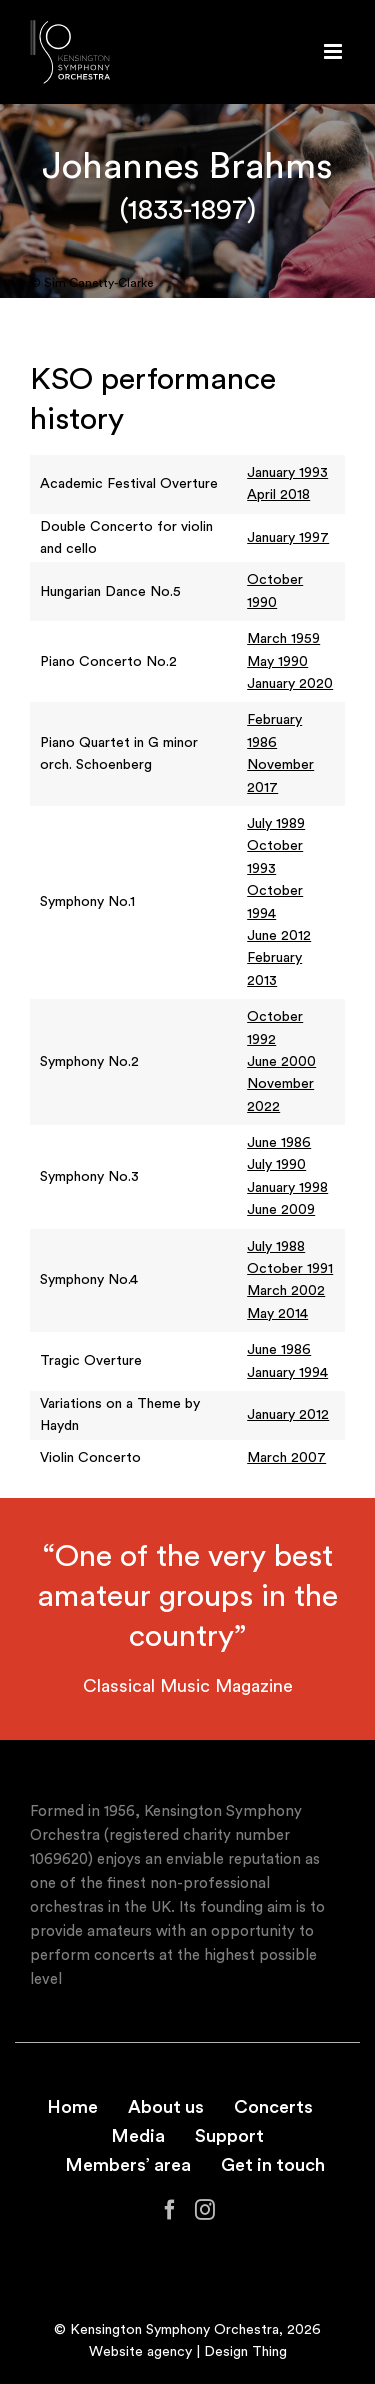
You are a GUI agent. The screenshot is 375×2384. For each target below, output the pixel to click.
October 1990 (275, 591)
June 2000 (281, 1062)
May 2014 (277, 1314)
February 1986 (274, 731)
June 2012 (279, 936)
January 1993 (287, 473)
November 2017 (280, 776)
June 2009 (281, 1210)
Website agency (140, 2352)
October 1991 (290, 1269)
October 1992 (275, 1028)
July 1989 (276, 824)
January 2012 (288, 1415)
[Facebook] (170, 2210)
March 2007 (286, 1458)
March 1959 (283, 639)
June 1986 (279, 1143)
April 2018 (278, 495)
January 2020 (290, 684)
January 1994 (287, 1373)
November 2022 (280, 1095)
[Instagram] (205, 2210)
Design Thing (245, 2352)
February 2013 (274, 969)
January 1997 (288, 538)
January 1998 (287, 1188)
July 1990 (276, 1165)
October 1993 (275, 857)
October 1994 (275, 902)
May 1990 (277, 662)
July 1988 (276, 1247)
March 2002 (286, 1291)
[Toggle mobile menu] (334, 51)
